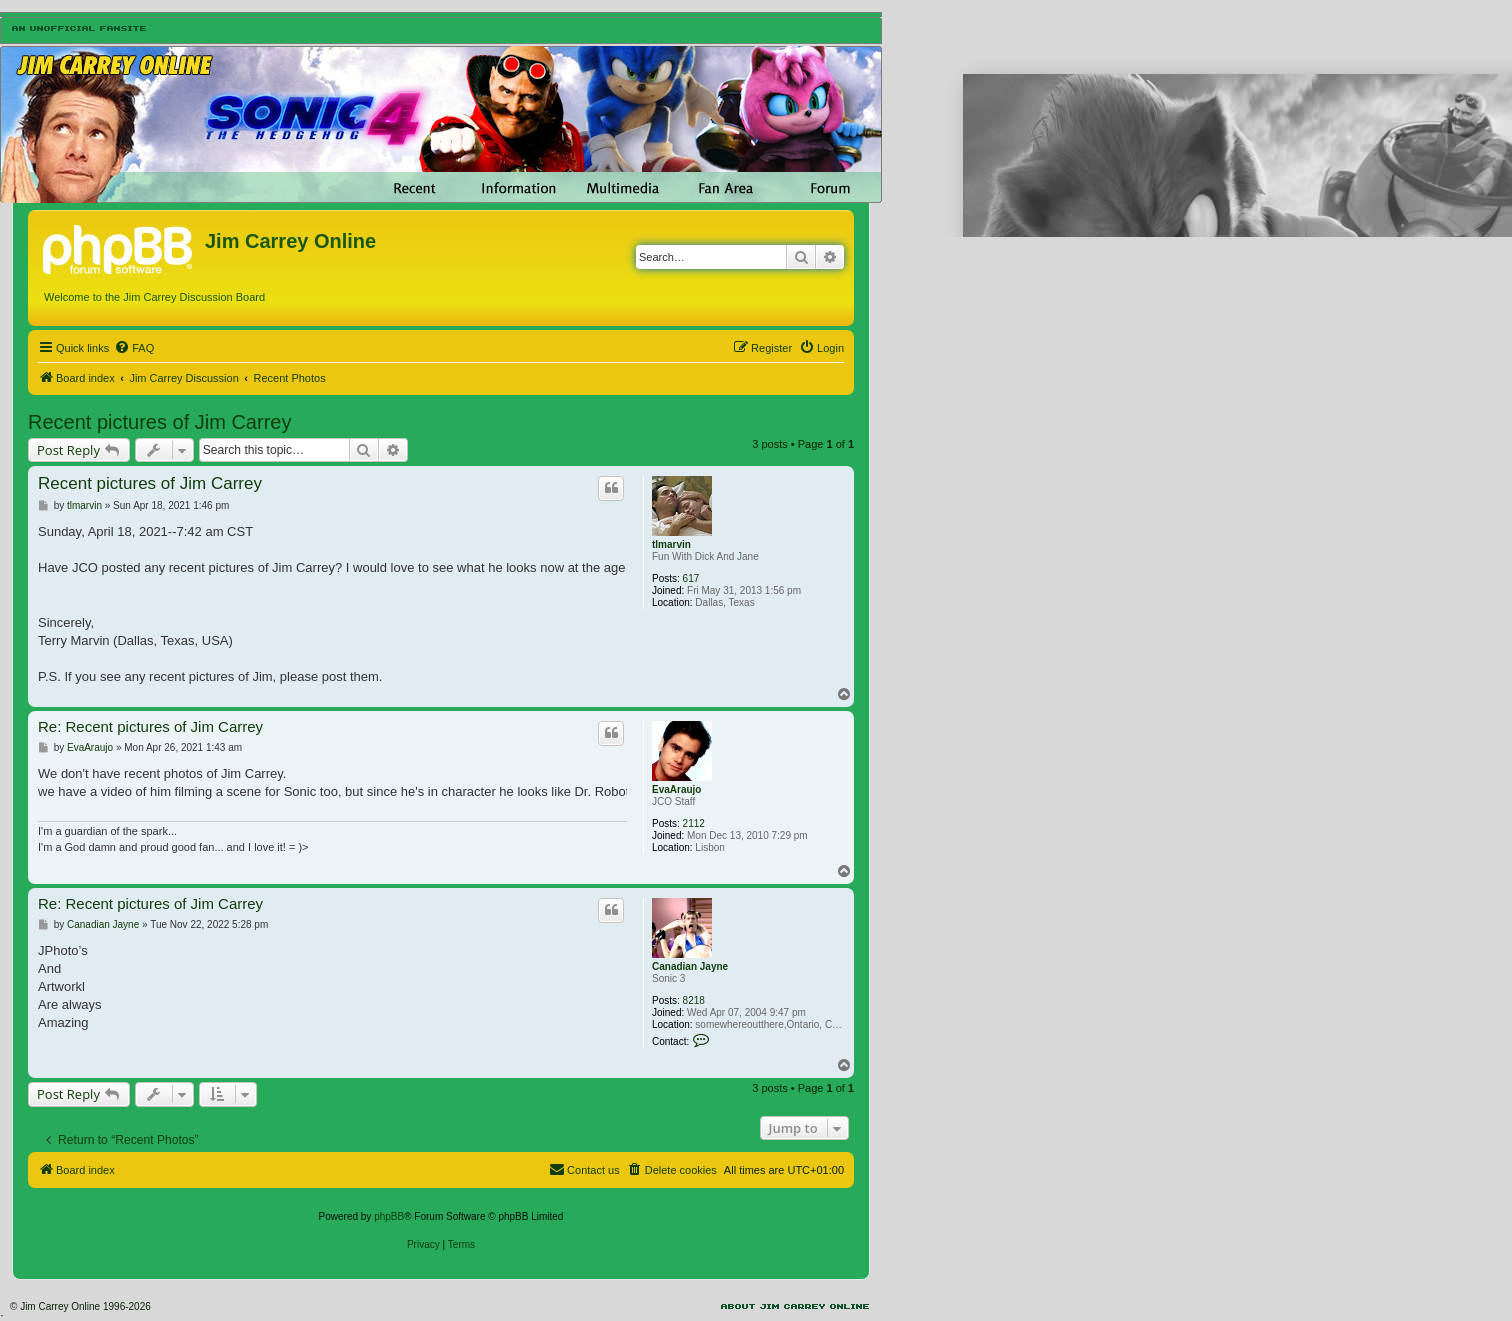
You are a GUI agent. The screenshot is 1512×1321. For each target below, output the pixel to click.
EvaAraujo (676, 789)
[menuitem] (134, 348)
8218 (694, 1000)
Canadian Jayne (690, 966)
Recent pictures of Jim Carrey (159, 422)
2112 (694, 823)
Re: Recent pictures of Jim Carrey (150, 726)
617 (691, 578)
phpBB (389, 1216)
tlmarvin (671, 544)
